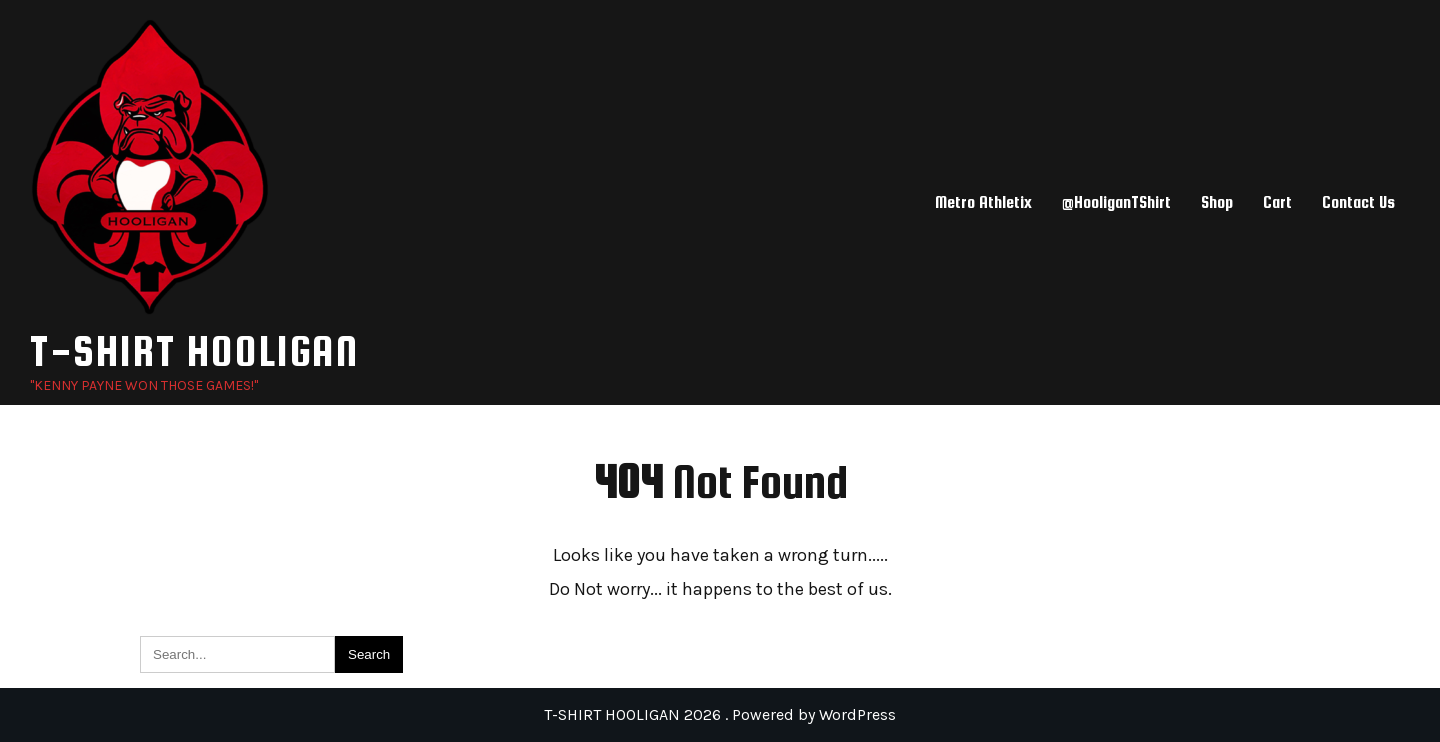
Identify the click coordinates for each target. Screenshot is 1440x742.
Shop (1217, 202)
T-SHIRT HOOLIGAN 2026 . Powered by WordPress (720, 714)
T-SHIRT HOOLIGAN (194, 350)
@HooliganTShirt (1116, 202)
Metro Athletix (983, 202)
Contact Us (1358, 202)
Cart (1277, 202)
